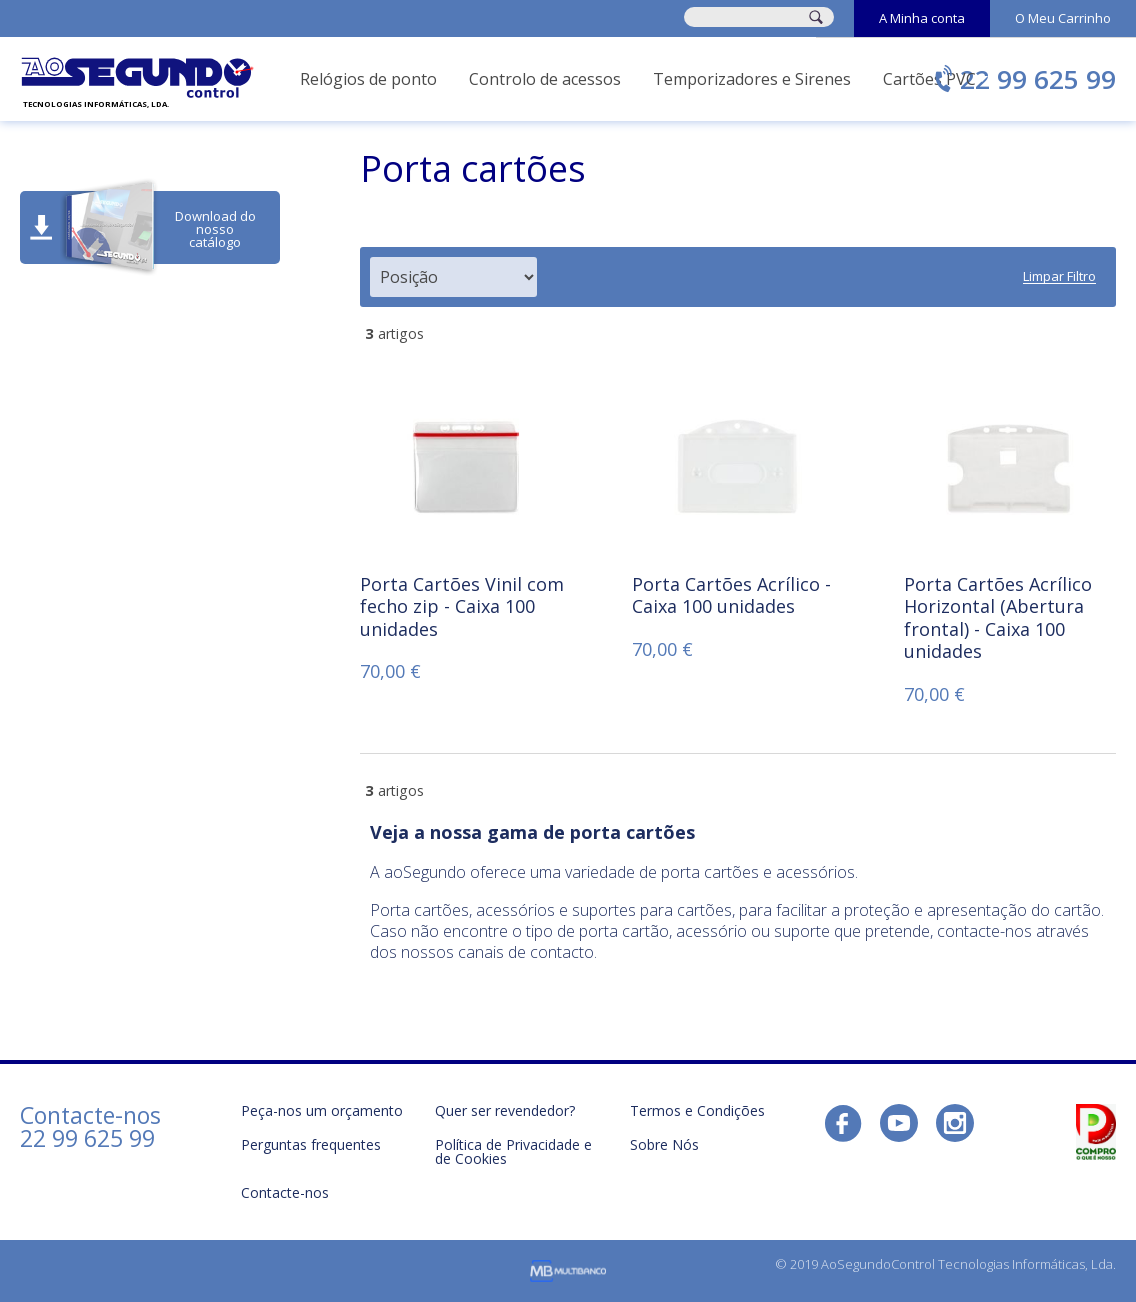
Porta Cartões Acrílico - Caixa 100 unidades (731, 595)
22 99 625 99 (1038, 79)
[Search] (816, 17)
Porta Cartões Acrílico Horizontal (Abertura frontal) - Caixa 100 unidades (998, 618)
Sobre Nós (664, 1144)
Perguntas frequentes (311, 1144)
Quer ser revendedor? (505, 1110)
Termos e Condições (697, 1110)
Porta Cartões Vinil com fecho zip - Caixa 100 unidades (462, 606)
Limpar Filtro (1059, 277)
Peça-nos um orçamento (322, 1110)
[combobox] (736, 17)
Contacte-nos (285, 1192)
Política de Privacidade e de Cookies (513, 1151)
